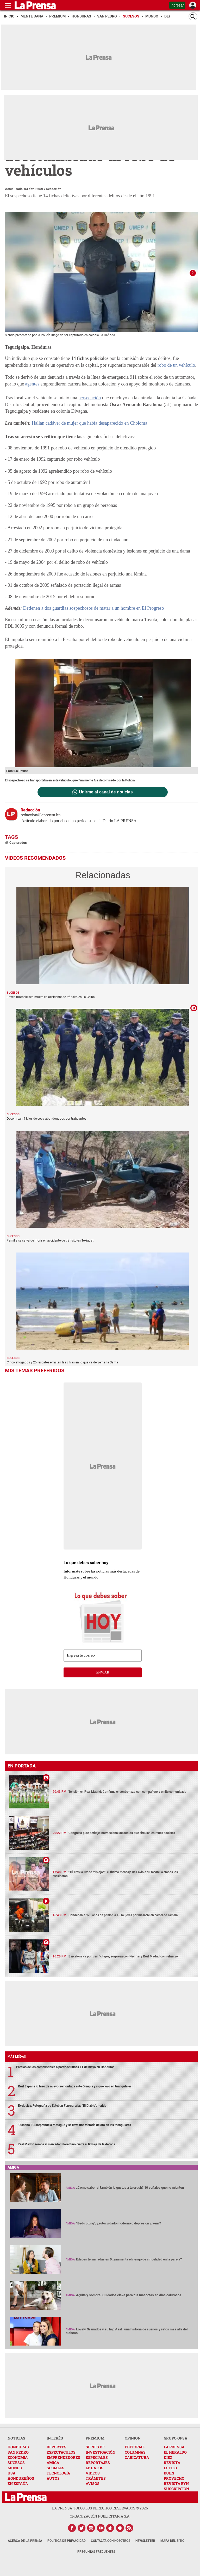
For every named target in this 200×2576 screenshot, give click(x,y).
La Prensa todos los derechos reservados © (100, 2505)
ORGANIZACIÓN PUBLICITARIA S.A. (100, 2514)
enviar (102, 1670)
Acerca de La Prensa (25, 2539)
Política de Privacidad (66, 2539)
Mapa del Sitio (172, 2539)
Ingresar (177, 5)
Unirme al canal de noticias (106, 790)
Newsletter (145, 2539)
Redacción (53, 189)
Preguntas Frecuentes (96, 2549)
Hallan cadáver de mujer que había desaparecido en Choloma (89, 421)
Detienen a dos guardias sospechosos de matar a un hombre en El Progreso (93, 606)
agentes (32, 382)
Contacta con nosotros (110, 2539)
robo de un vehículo (176, 363)
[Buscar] (193, 16)
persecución (89, 395)
